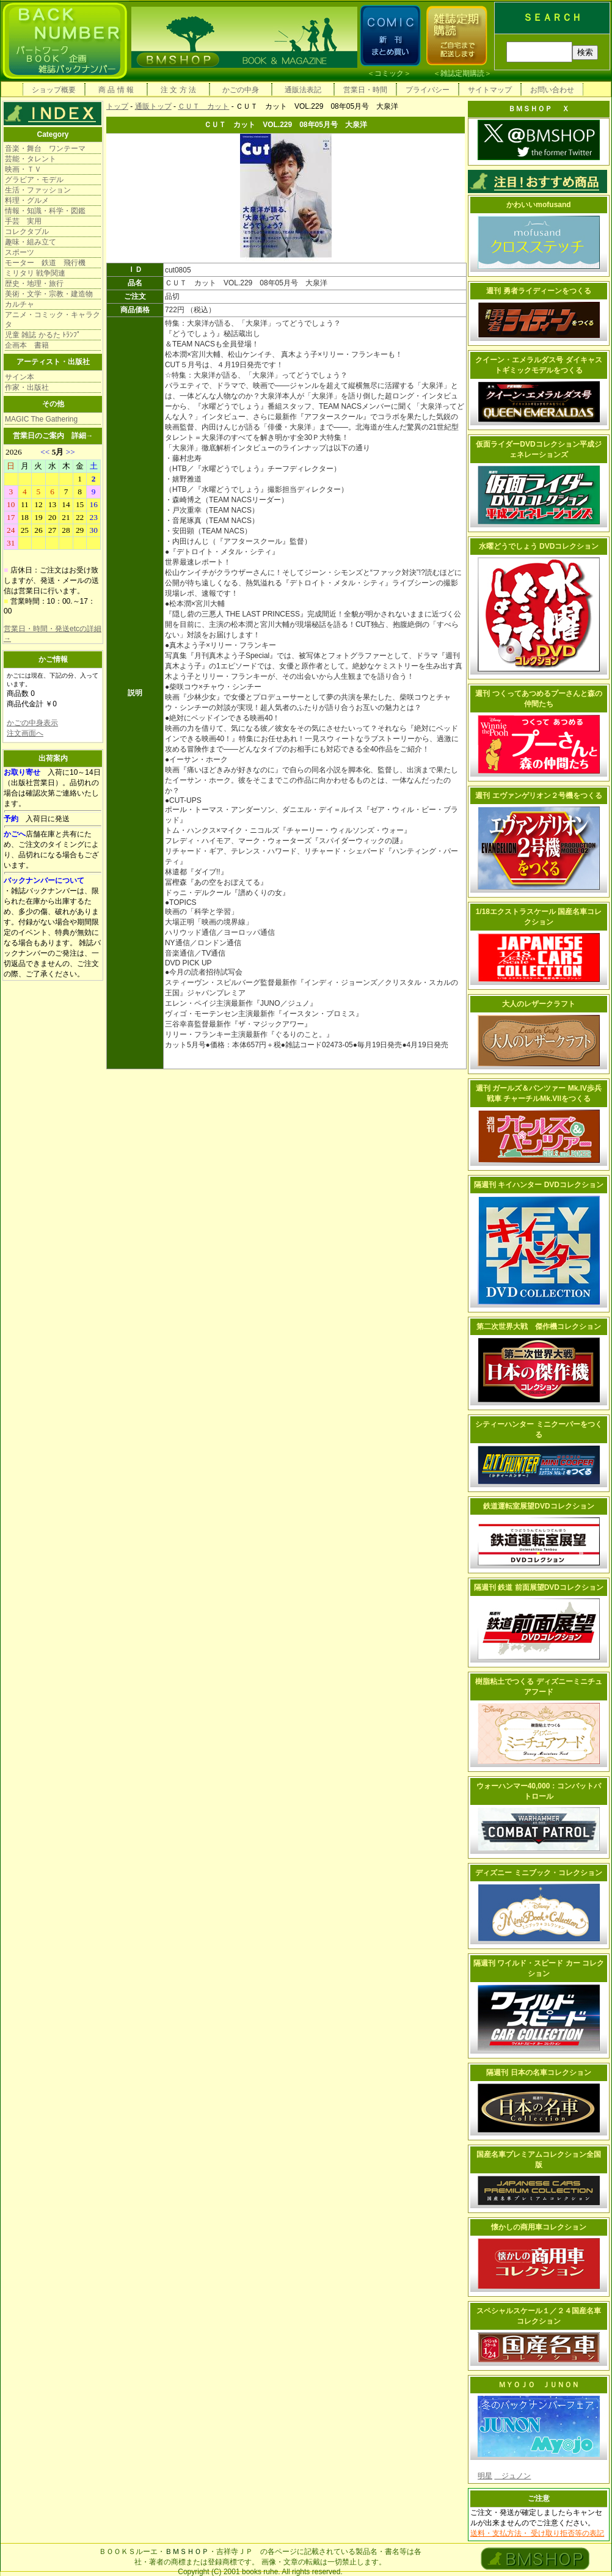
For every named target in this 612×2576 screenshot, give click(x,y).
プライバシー (428, 90)
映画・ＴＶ (23, 169)
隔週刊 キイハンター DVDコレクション (538, 1184)
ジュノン (512, 2476)
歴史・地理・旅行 (34, 283)
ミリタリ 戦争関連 (35, 273)
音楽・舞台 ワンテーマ (45, 148)
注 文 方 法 (178, 90)
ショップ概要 (54, 90)
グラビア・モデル (34, 179)
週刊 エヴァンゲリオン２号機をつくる (538, 795)
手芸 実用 (23, 221)
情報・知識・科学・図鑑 (45, 211)
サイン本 (19, 377)
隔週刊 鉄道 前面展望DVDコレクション (538, 1587)
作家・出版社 (27, 387)
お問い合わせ (552, 90)
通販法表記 (303, 90)
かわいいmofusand (538, 204)
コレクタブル (27, 231)
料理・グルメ (27, 200)
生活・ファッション (38, 190)
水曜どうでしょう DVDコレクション (539, 546)
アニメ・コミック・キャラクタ (52, 319)
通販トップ (153, 106)
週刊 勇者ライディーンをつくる (538, 291)
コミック (389, 73)
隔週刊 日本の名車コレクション (538, 2072)
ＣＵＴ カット (203, 106)
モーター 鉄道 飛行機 (45, 262)
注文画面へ (25, 733)
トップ (117, 106)
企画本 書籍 (27, 345)
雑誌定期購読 (462, 73)
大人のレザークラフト (538, 1004)
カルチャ (19, 304)
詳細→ (82, 435)
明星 (485, 2476)
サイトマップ (490, 90)
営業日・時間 (365, 90)
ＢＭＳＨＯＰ (187, 2551)
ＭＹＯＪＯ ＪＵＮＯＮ (538, 2384)
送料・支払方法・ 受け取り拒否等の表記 (537, 2533)
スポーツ (19, 252)
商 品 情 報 (116, 90)
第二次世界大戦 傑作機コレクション (538, 1326)
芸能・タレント (30, 159)
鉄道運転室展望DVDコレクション (538, 1506)
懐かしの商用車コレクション (538, 2227)
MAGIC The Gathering (41, 419)
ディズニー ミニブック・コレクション (538, 1872)
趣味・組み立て (30, 242)
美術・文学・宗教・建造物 (49, 294)
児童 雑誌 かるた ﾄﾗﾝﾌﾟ (43, 335)
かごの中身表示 (32, 723)
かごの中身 (240, 90)
